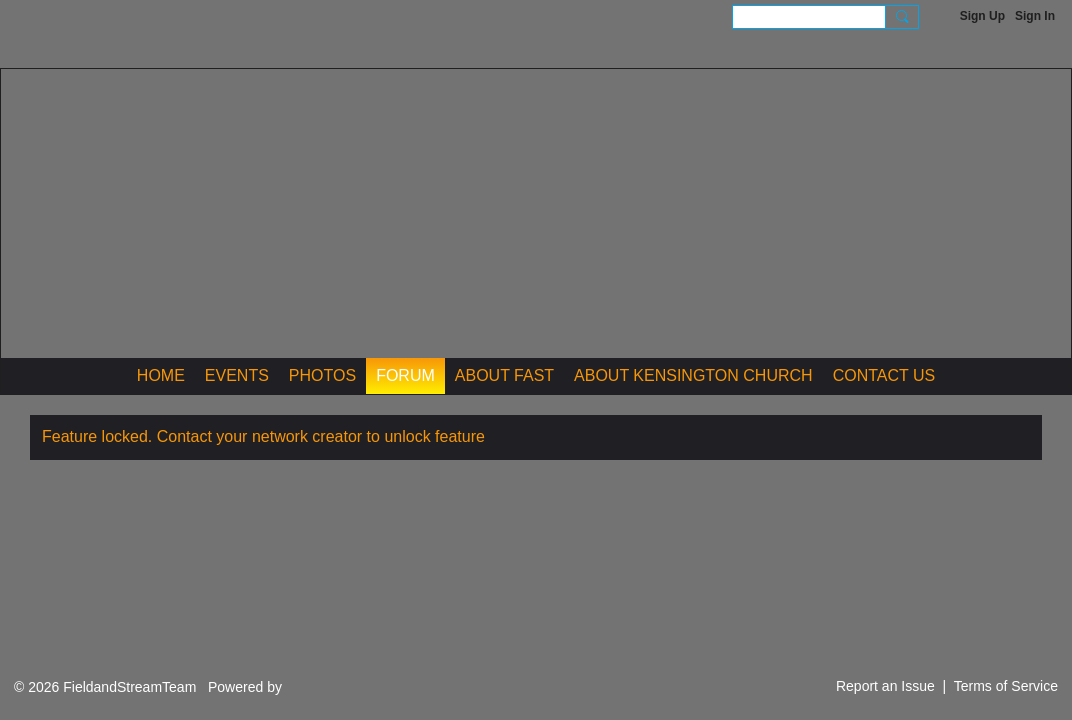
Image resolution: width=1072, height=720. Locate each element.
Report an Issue (885, 686)
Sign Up (982, 16)
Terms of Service (1006, 686)
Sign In (1035, 16)
